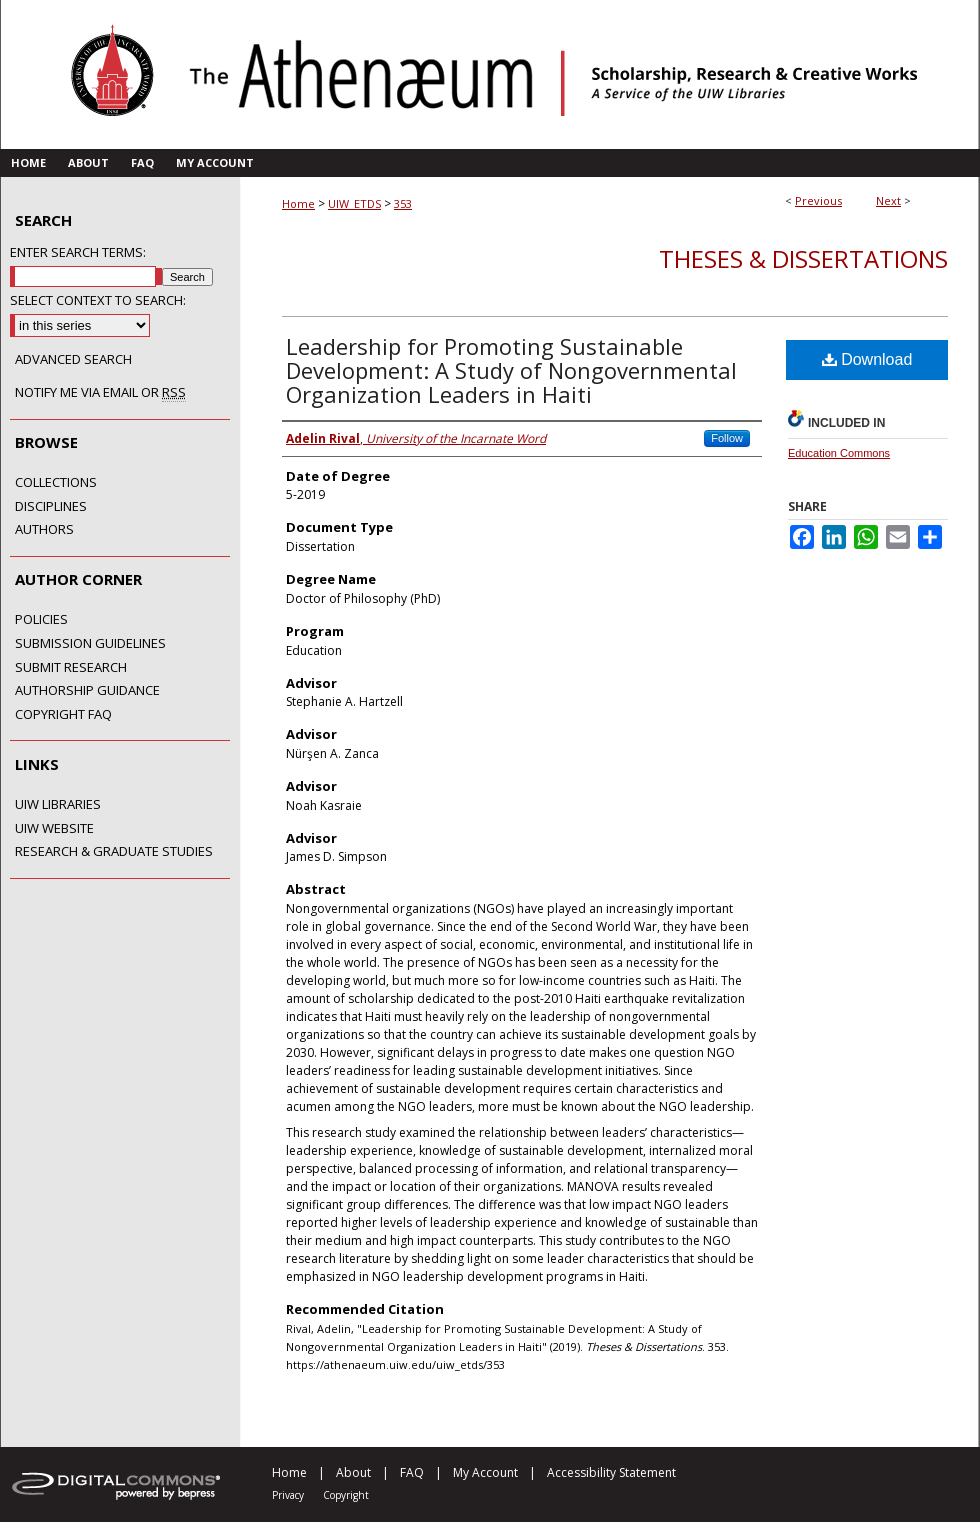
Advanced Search (73, 359)
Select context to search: (98, 300)
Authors (44, 530)
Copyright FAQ (63, 715)
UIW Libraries (58, 805)
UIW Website (54, 829)
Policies (41, 620)
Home (298, 203)
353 (403, 203)
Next (888, 200)
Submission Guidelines (90, 644)
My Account (485, 1472)
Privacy (288, 1495)
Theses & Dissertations (803, 258)
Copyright (346, 1495)
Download (867, 359)
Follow (727, 438)
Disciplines (51, 507)
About (353, 1472)
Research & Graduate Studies (114, 852)
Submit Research (71, 668)
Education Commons (839, 453)
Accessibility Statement (611, 1472)
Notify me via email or (100, 393)
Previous (818, 200)
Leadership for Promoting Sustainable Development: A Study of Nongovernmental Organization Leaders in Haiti (511, 370)
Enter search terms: (78, 252)
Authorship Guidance (87, 691)
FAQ (412, 1472)
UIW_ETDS (354, 203)
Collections (56, 483)
